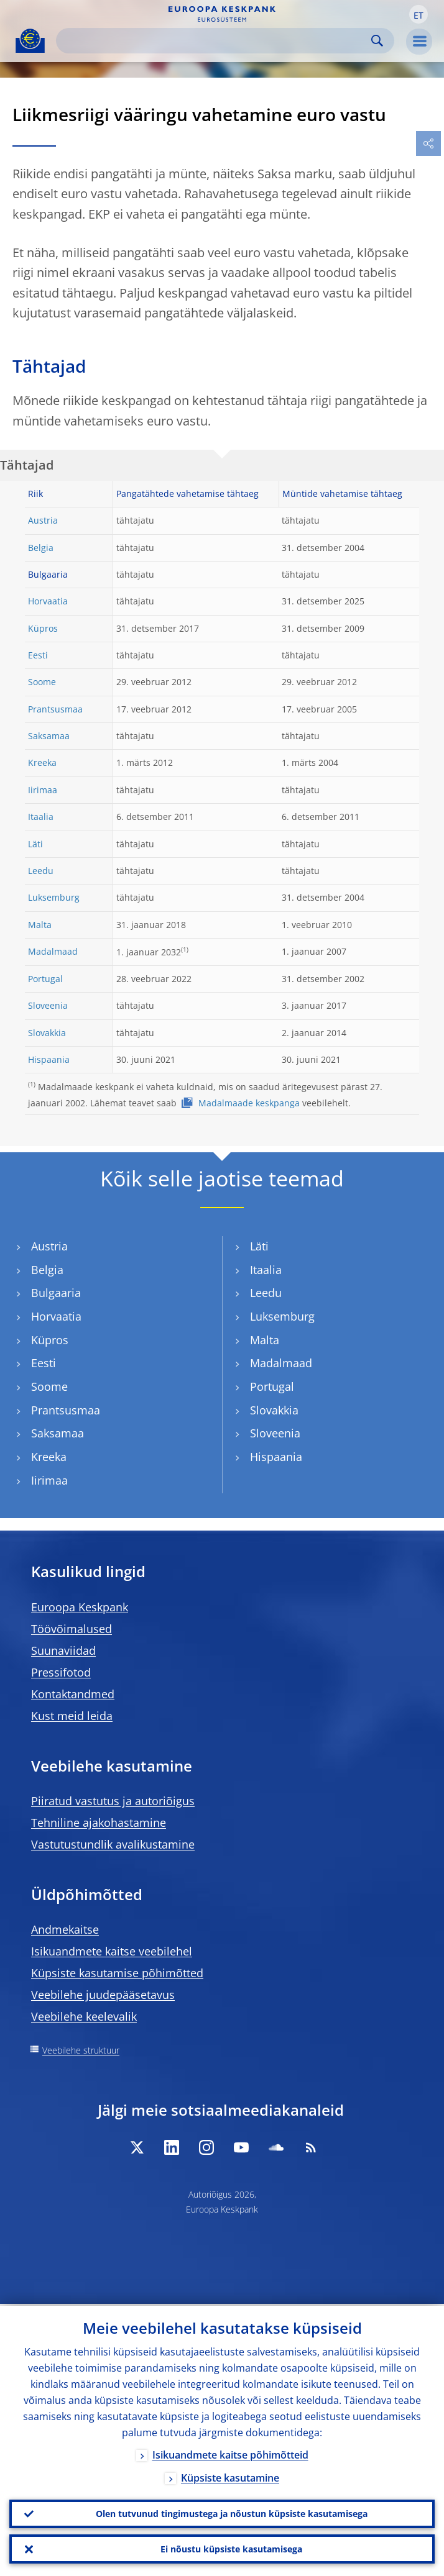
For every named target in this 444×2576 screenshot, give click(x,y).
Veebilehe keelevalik (84, 2016)
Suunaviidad (63, 1650)
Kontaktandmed (72, 1693)
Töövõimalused (71, 1628)
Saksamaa (49, 736)
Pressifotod (61, 1672)
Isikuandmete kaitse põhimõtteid (230, 2453)
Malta (40, 925)
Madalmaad (53, 951)
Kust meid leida (72, 1715)
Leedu (40, 870)
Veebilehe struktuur (80, 2050)
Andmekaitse (65, 1929)
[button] (418, 14)
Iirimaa (42, 790)
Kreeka (42, 762)
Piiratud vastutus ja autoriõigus (113, 1800)
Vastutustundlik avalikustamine (113, 1844)
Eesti (38, 655)
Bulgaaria (56, 1293)
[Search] (215, 41)
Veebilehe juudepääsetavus (103, 1994)
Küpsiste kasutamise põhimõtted (117, 1972)
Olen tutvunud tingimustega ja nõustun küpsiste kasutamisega (232, 2512)
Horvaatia (48, 601)
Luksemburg (54, 897)
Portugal (45, 979)
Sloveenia (48, 1005)
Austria (43, 520)
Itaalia (40, 816)
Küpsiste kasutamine (230, 2476)
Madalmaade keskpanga (249, 1103)
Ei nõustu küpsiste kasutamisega (231, 2548)
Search (377, 41)
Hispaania (49, 1059)
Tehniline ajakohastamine (98, 1822)
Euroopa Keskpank (79, 1607)
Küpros (43, 628)
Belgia (40, 547)
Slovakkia (47, 1033)
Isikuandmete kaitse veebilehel (111, 1951)
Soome (42, 682)
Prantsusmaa (55, 709)
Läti (35, 844)
